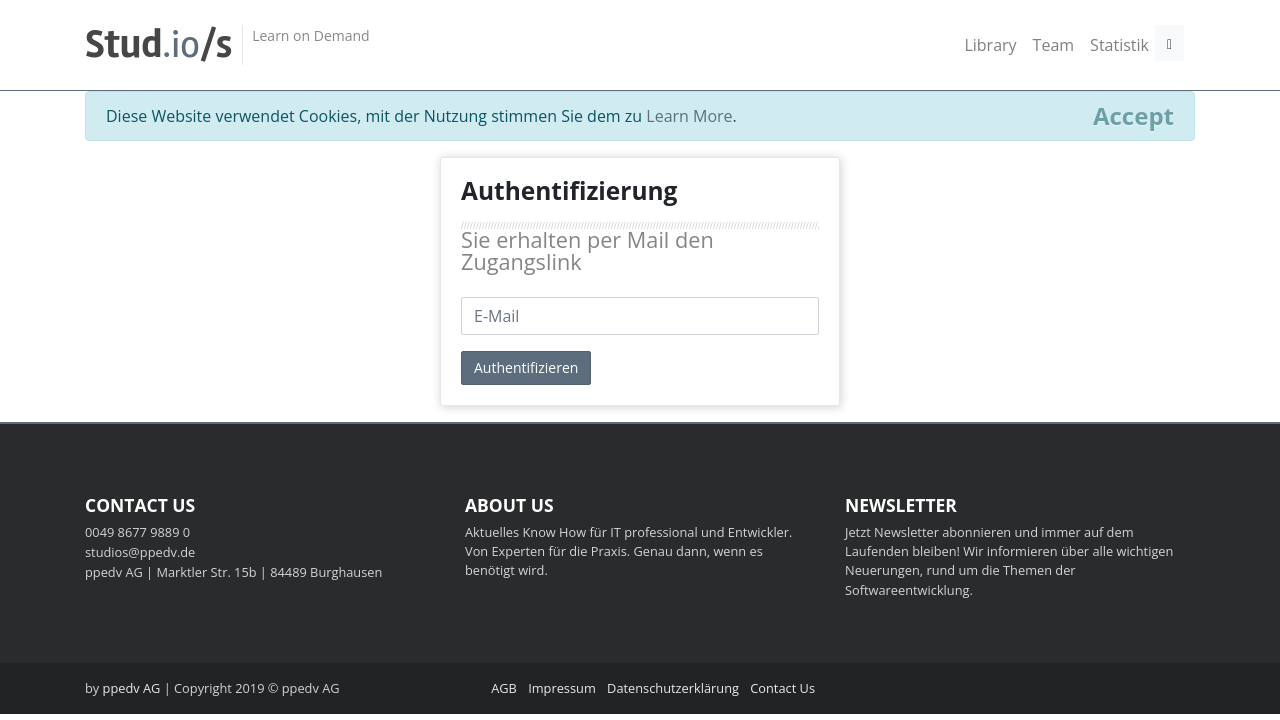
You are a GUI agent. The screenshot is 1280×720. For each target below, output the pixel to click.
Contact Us (782, 688)
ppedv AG (132, 688)
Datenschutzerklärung (673, 688)
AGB (504, 688)
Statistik (1119, 45)
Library (990, 45)
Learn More (689, 116)
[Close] (1133, 116)
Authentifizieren (526, 367)
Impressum (562, 688)
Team (1054, 45)
